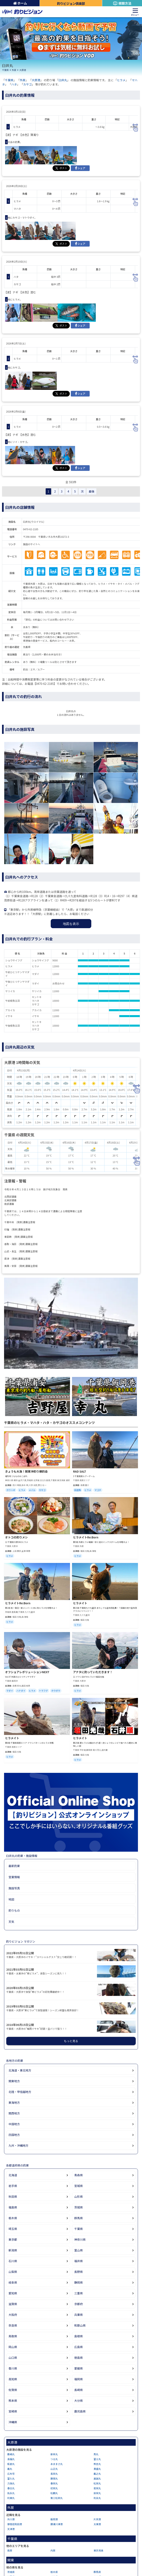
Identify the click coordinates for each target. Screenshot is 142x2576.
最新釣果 (14, 1866)
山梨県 (13, 2272)
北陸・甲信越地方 (20, 2092)
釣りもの (14, 1910)
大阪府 (13, 2315)
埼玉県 (13, 2229)
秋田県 (13, 2196)
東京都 (13, 2239)
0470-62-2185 (30, 529)
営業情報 (14, 1877)
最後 (91, 491)
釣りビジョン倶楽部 (71, 3)
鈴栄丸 (97, 2493)
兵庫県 (78, 2315)
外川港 (11, 2519)
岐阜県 (13, 2282)
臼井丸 (63, 80)
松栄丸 (97, 2483)
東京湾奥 (98, 2550)
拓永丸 (11, 2493)
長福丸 (11, 2459)
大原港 (22, 70)
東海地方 (14, 2102)
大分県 (78, 2401)
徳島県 (78, 2358)
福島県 (13, 2207)
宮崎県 (13, 2411)
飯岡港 (54, 2519)
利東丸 (11, 2498)
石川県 (13, 2261)
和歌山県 (80, 2325)
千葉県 (5, 70)
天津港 (11, 2529)
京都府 (78, 2304)
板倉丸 (11, 2464)
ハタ (14, 84)
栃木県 (13, 2218)
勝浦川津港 (57, 2524)
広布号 (11, 2473)
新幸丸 (54, 2454)
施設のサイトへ (31, 544)
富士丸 (97, 2459)
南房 (9, 2550)
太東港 (97, 2524)
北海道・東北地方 (20, 2070)
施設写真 (14, 1888)
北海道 (13, 2175)
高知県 (13, 2379)
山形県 (78, 2196)
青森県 (78, 2175)
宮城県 (78, 2186)
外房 (14, 70)
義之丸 (97, 2473)
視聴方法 (122, 3)
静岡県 (78, 2282)
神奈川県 (80, 2239)
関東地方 (14, 2081)
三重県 (78, 2293)
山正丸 (54, 2468)
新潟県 (13, 2250)
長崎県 (78, 2390)
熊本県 (13, 2401)
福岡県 (78, 2379)
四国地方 (14, 2135)
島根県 (78, 2336)
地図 (11, 1899)
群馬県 (78, 2218)
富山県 (78, 2250)
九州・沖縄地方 (18, 2145)
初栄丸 (54, 2488)
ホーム (20, 3)
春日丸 (11, 2488)
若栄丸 (97, 2488)
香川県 (13, 2368)
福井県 (78, 2261)
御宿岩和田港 (14, 2524)
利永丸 (97, 2498)
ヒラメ (121, 80)
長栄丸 (54, 2473)
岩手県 (13, 2186)
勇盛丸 (97, 2468)
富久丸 (11, 2478)
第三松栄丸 (57, 2498)
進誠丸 (97, 2478)
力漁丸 (11, 2483)
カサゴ (27, 84)
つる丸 (54, 2459)
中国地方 (14, 2124)
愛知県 (13, 2293)
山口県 (13, 2358)
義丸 (9, 2468)
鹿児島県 (80, 2411)
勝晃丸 (54, 2478)
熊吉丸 (97, 2464)
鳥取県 (13, 2336)
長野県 (78, 2272)
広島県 (78, 2347)
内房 (53, 2550)
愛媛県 (78, 2368)
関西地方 (14, 2113)
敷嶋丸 (11, 2454)
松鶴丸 (54, 2493)
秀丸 (96, 2454)
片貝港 (97, 2519)
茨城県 (78, 2207)
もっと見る (71, 2041)
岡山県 (13, 2347)
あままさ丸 (57, 2464)
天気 (11, 1922)
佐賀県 (13, 2390)
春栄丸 (54, 2483)
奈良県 (13, 2325)
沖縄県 (13, 2422)
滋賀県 (13, 2304)
